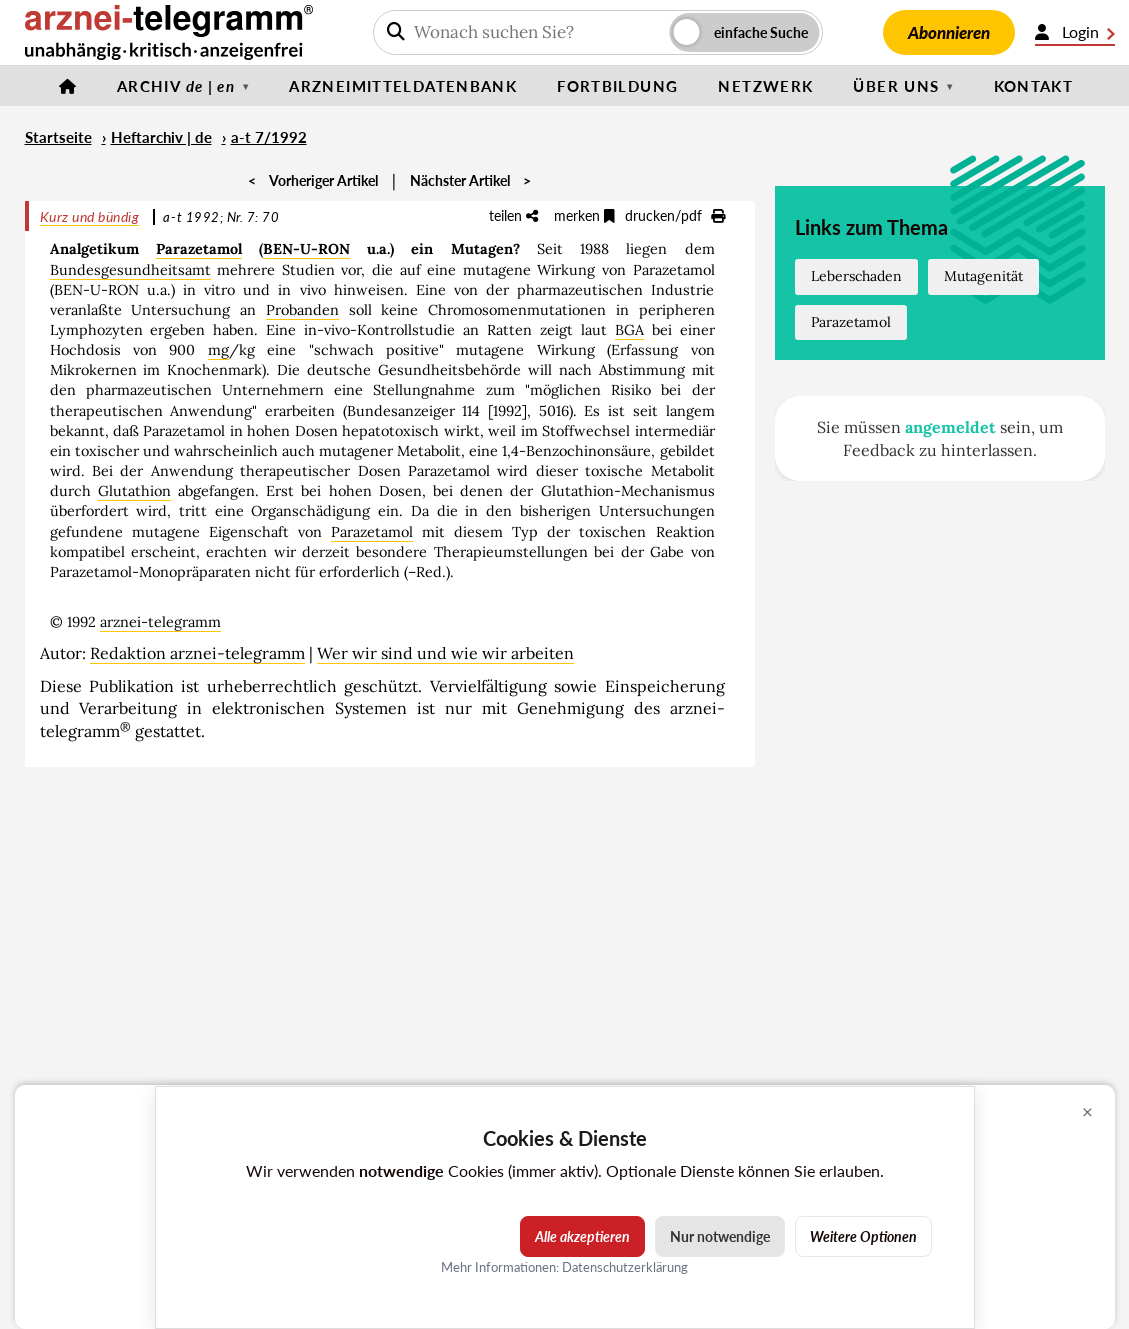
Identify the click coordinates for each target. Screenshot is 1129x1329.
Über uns (896, 86)
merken (584, 215)
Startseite (58, 137)
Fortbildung (617, 86)
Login (1075, 32)
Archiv (176, 86)
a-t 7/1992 (269, 137)
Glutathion (134, 491)
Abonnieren (949, 32)
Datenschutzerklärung (625, 1267)
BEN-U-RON (306, 249)
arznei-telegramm (160, 622)
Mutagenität (983, 276)
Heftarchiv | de (161, 137)
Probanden (302, 310)
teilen (513, 215)
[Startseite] (68, 86)
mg (218, 350)
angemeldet (950, 427)
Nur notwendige (720, 1236)
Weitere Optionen (863, 1236)
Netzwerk (765, 86)
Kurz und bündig (90, 216)
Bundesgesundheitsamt (130, 270)
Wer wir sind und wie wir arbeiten (445, 653)
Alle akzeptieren (582, 1236)
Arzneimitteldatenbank (403, 86)
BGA (629, 330)
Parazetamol (199, 249)
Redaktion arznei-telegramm (197, 653)
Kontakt (1034, 86)
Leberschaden (856, 276)
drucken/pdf (675, 215)
